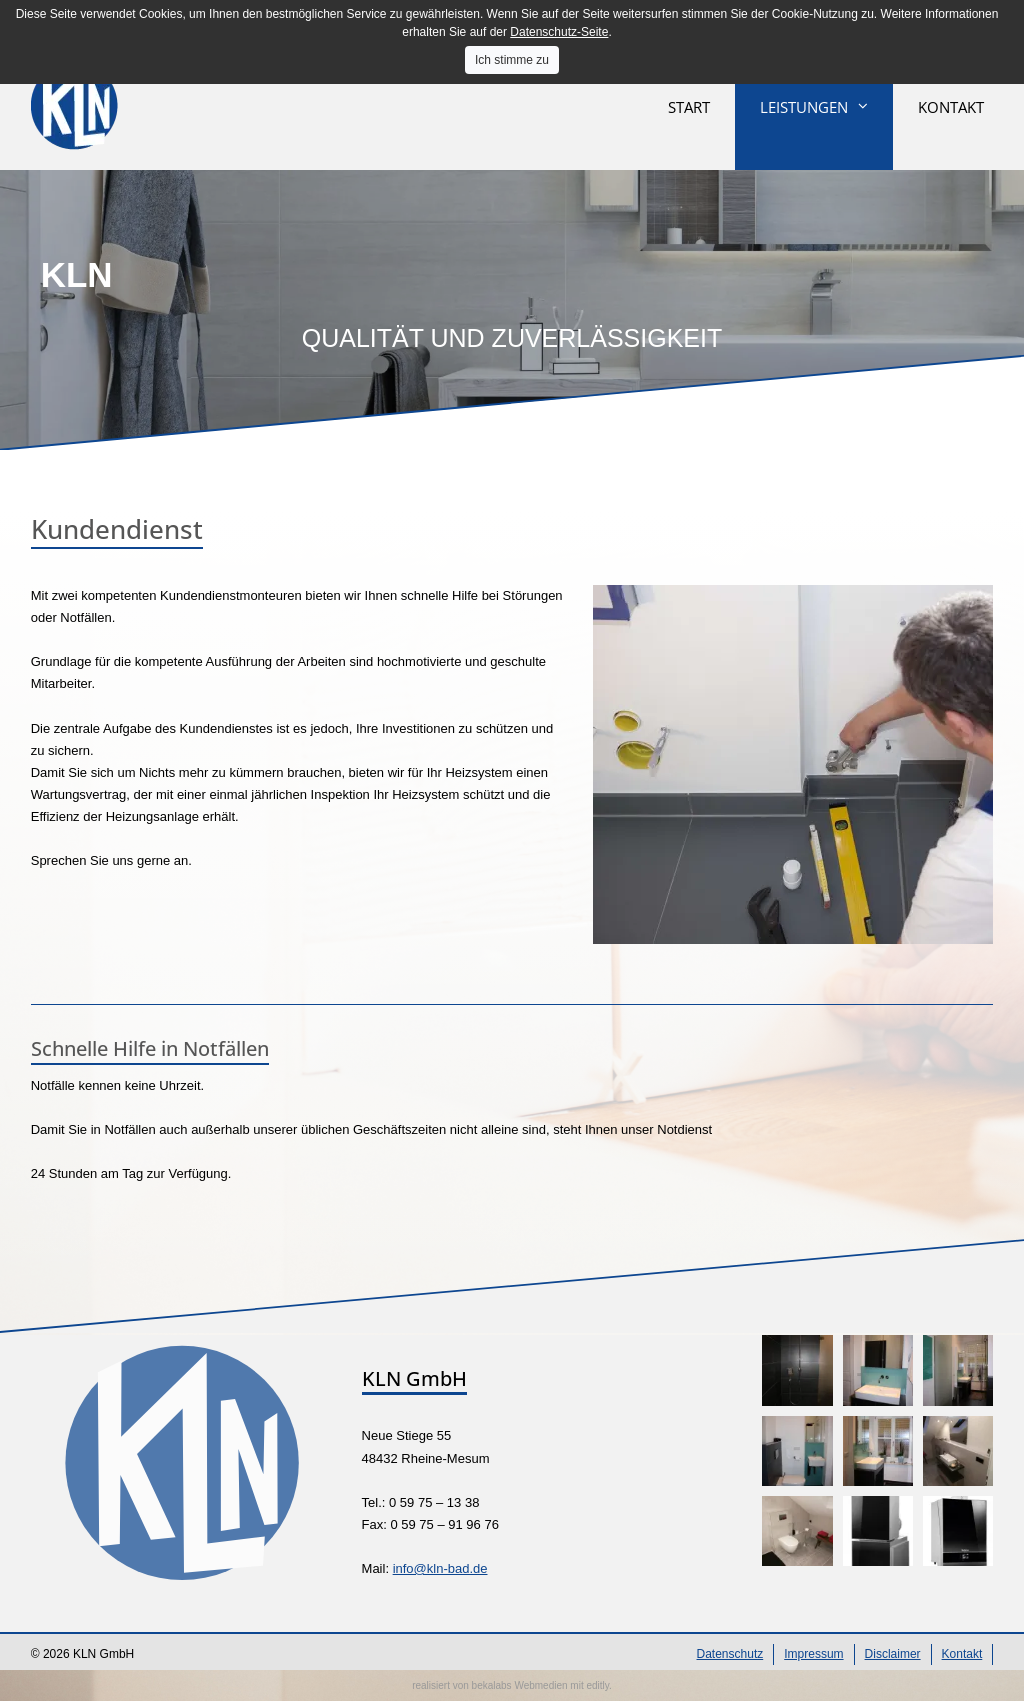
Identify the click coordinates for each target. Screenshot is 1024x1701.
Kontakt (951, 107)
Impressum (813, 1654)
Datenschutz (730, 1654)
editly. (598, 1685)
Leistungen (804, 107)
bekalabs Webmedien (520, 1685)
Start (689, 107)
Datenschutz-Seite (559, 32)
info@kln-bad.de (440, 1568)
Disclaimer (893, 1654)
